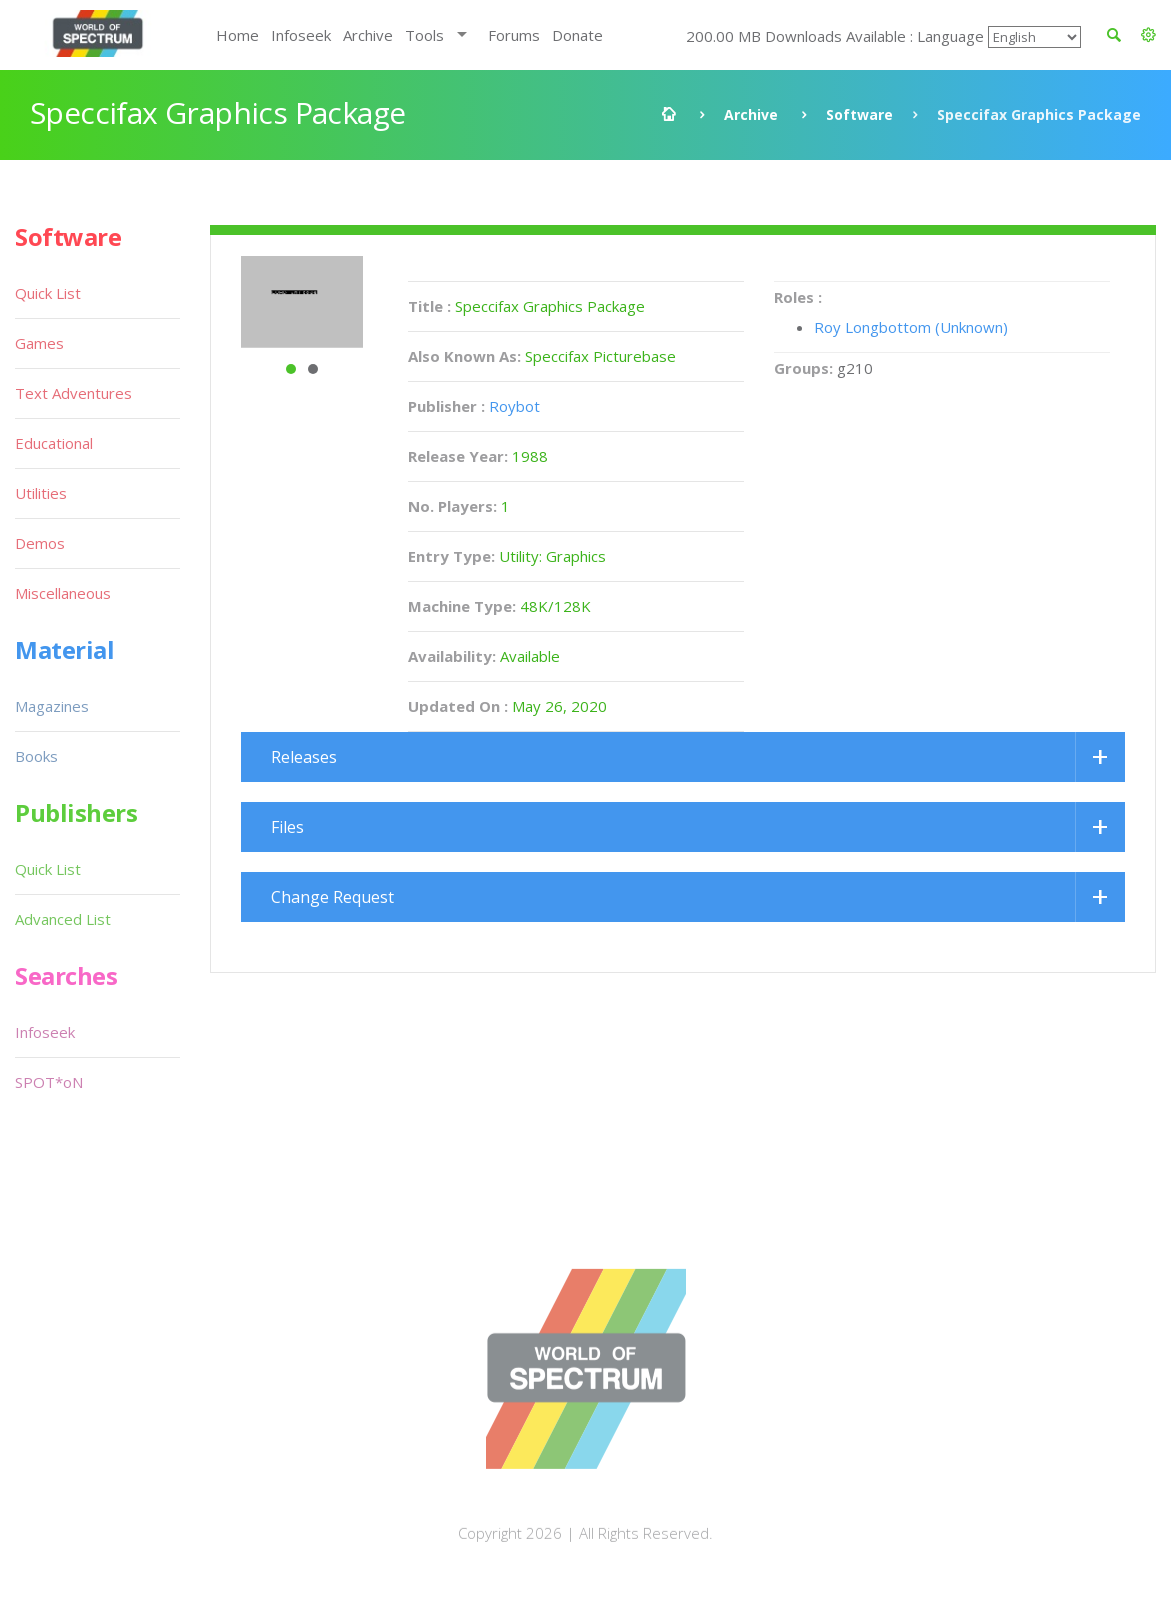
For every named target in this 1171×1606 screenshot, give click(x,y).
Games (39, 343)
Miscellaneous (63, 593)
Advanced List (63, 919)
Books (36, 756)
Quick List (48, 293)
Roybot (514, 406)
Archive (368, 35)
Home (237, 35)
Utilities (41, 493)
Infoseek (301, 35)
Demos (40, 543)
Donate (577, 35)
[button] (1148, 35)
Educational (54, 443)
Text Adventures (73, 393)
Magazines (52, 706)
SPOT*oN (49, 1082)
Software (859, 114)
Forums (514, 35)
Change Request (332, 897)
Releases (304, 757)
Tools (424, 35)
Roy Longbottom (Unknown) (911, 327)
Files (287, 827)
